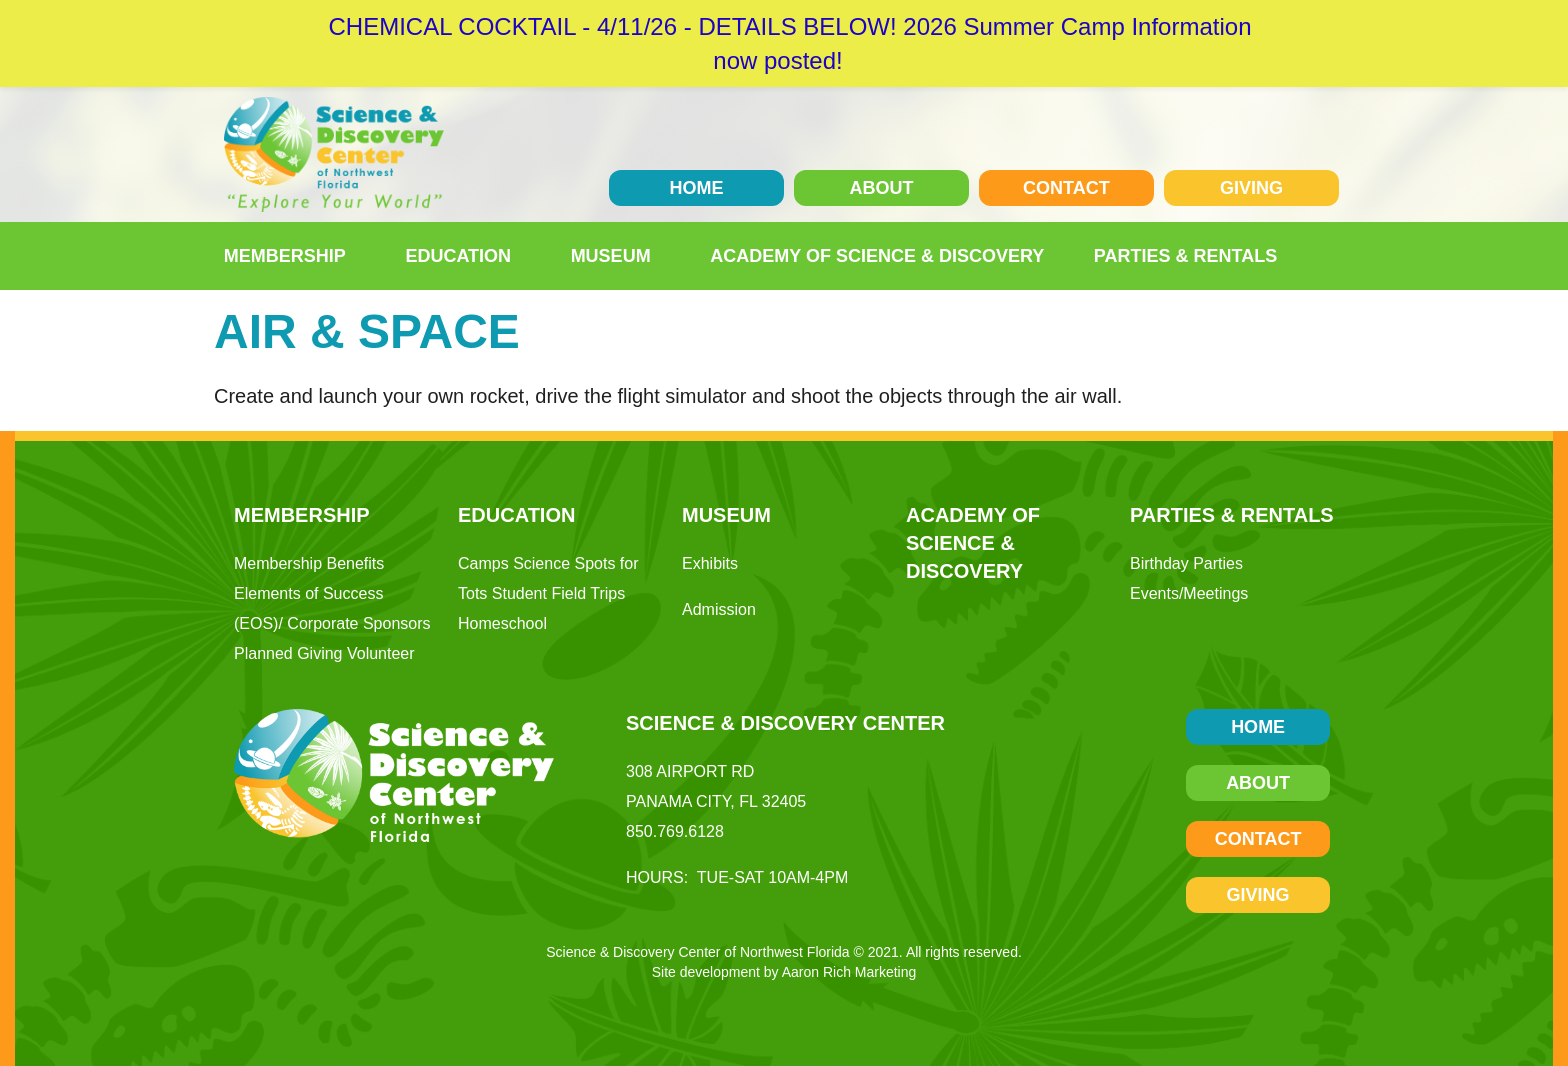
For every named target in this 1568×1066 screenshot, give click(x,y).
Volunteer (381, 653)
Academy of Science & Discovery (877, 256)
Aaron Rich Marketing (849, 972)
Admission (719, 609)
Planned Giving (288, 653)
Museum (616, 256)
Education (463, 256)
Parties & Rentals (1190, 256)
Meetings (1215, 593)
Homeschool (502, 623)
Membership (290, 256)
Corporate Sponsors (358, 623)
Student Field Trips (558, 593)
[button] (1322, 256)
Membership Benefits (309, 563)
